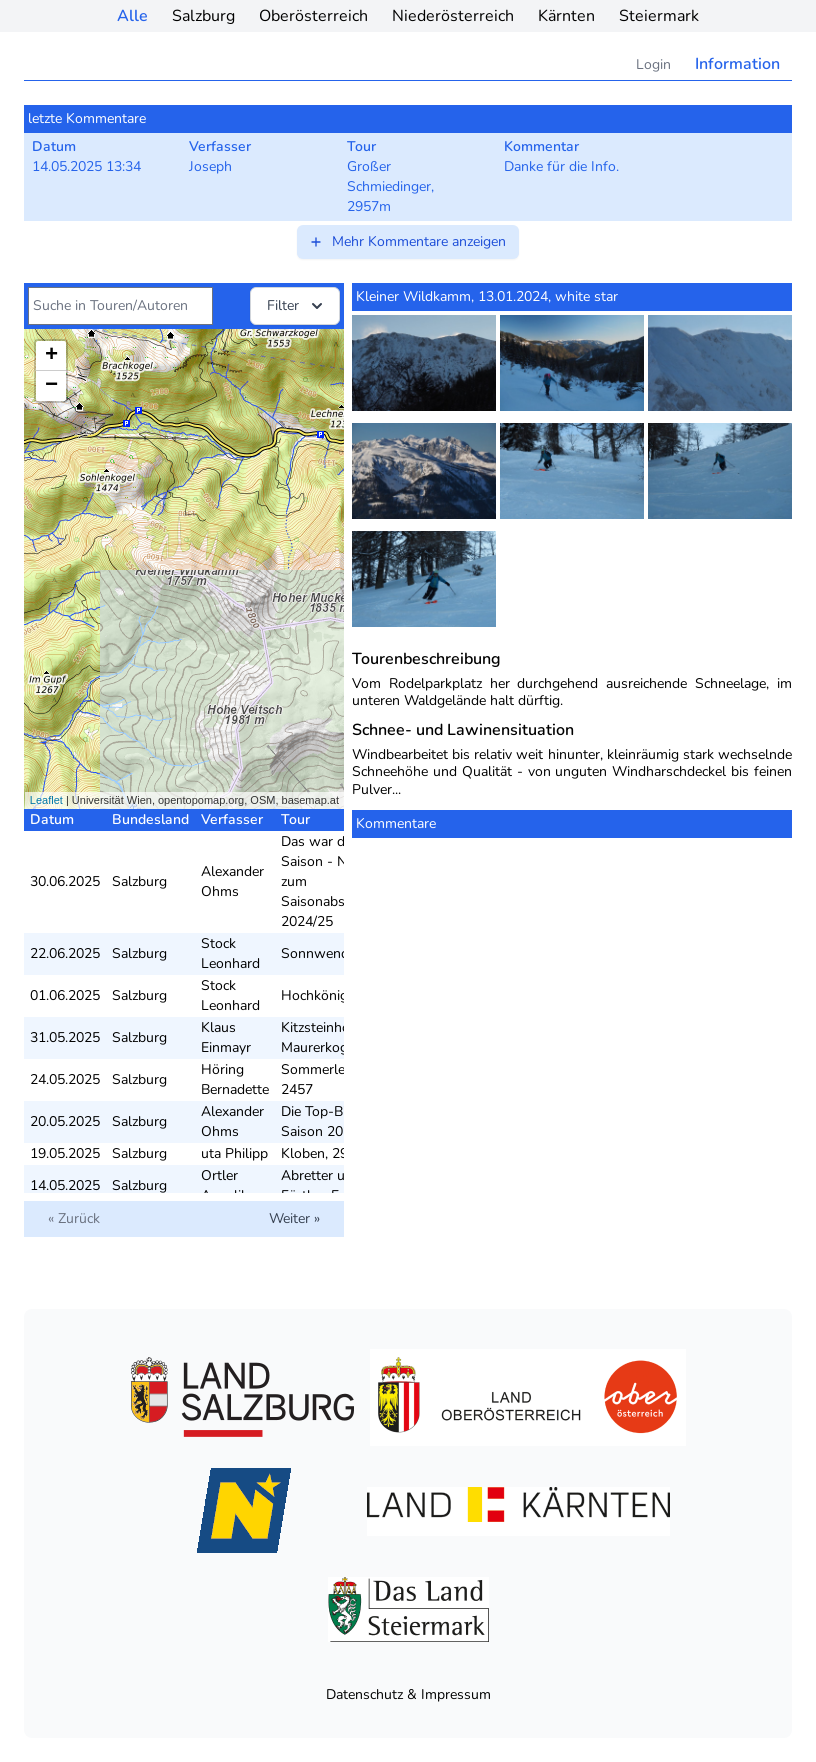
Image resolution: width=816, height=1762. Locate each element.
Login (653, 64)
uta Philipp (234, 1153)
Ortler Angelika (228, 1185)
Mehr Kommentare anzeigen (407, 241)
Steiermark (659, 16)
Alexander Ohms (232, 881)
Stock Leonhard (230, 953)
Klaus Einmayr (226, 1037)
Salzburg (203, 16)
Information (737, 64)
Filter (297, 306)
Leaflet (46, 800)
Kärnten (566, 16)
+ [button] (51, 356)
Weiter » (294, 1218)
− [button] (51, 386)
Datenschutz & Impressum (408, 1694)
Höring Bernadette (235, 1079)
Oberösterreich (313, 16)
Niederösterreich (453, 16)
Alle (132, 16)
